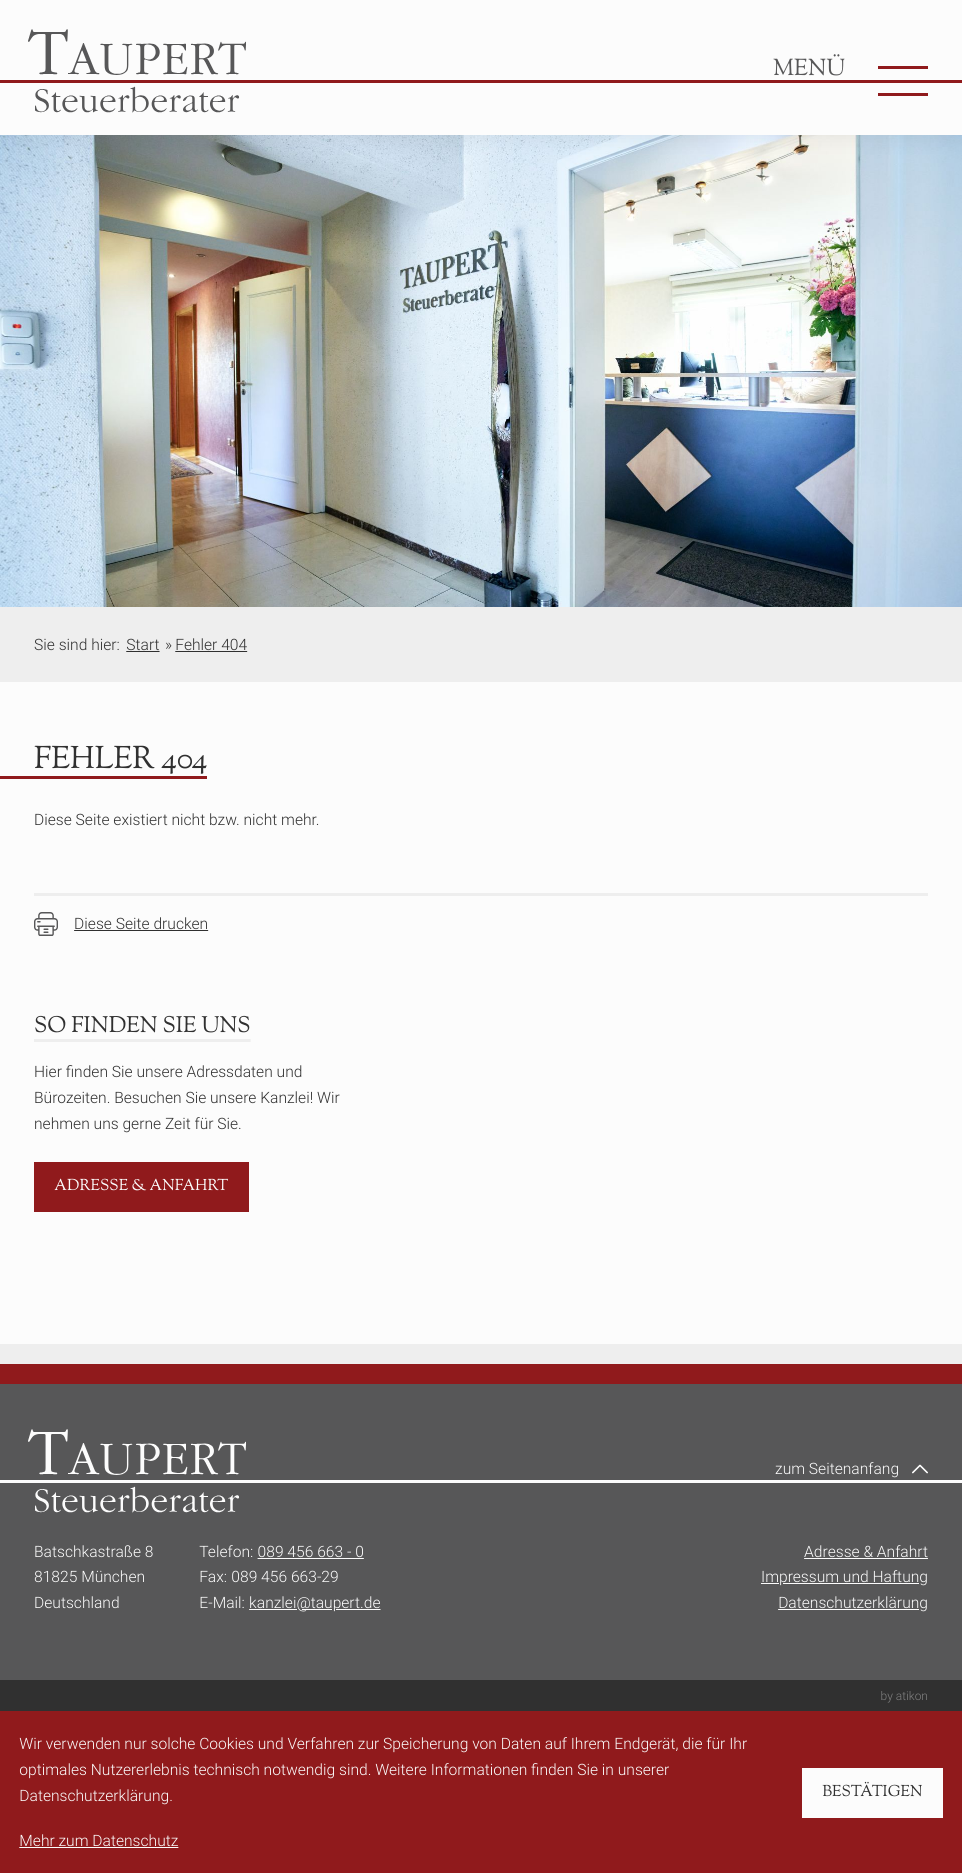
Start (142, 644)
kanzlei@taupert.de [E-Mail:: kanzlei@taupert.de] (314, 1602)
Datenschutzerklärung (853, 1602)
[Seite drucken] (121, 924)
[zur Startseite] (137, 71)
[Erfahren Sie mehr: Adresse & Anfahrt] (141, 1187)
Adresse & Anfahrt (866, 1551)
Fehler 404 (211, 644)
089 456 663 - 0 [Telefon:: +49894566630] (311, 1551)
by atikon (904, 1696)
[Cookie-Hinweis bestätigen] (872, 1793)
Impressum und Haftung (844, 1576)
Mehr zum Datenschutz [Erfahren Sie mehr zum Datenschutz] (98, 1840)
